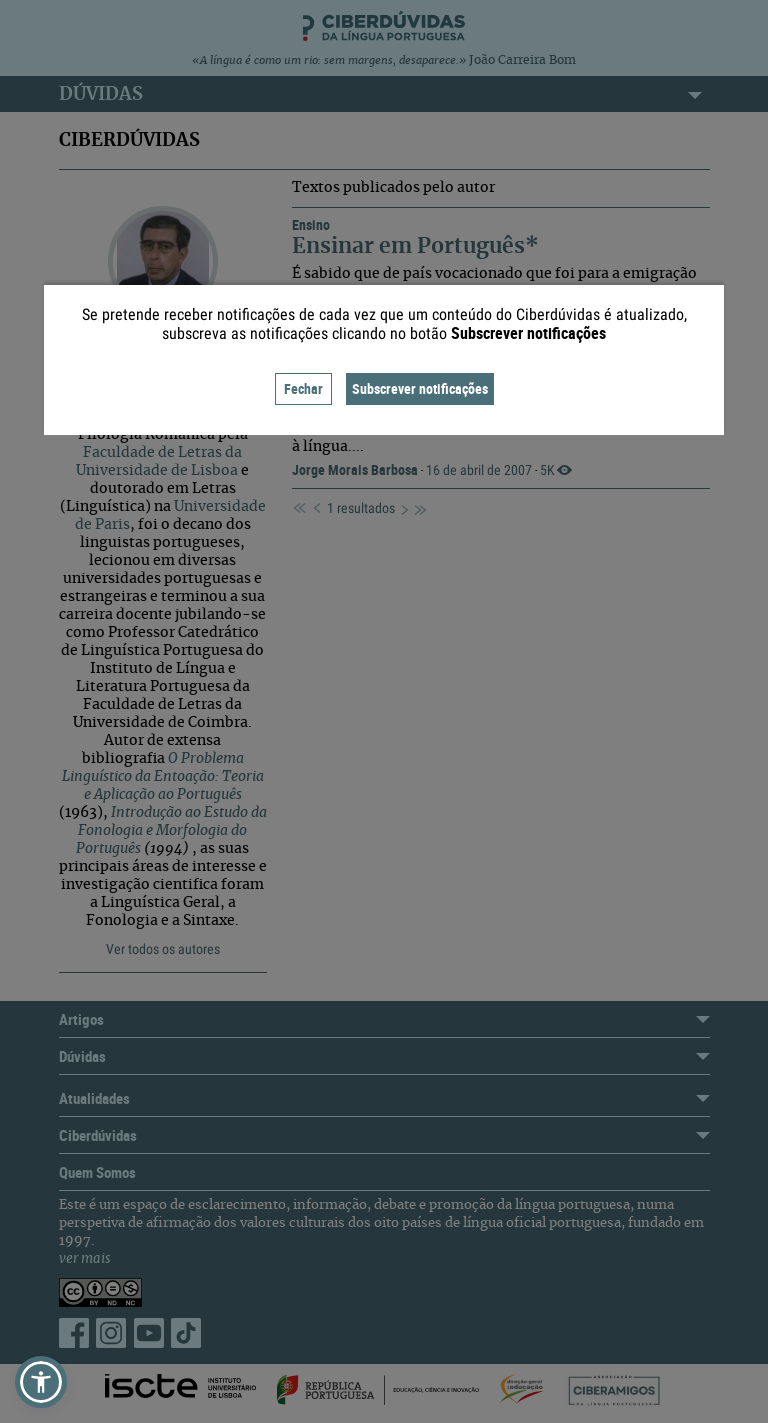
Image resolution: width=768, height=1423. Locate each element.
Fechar (303, 388)
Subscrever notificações (420, 388)
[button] (41, 1382)
